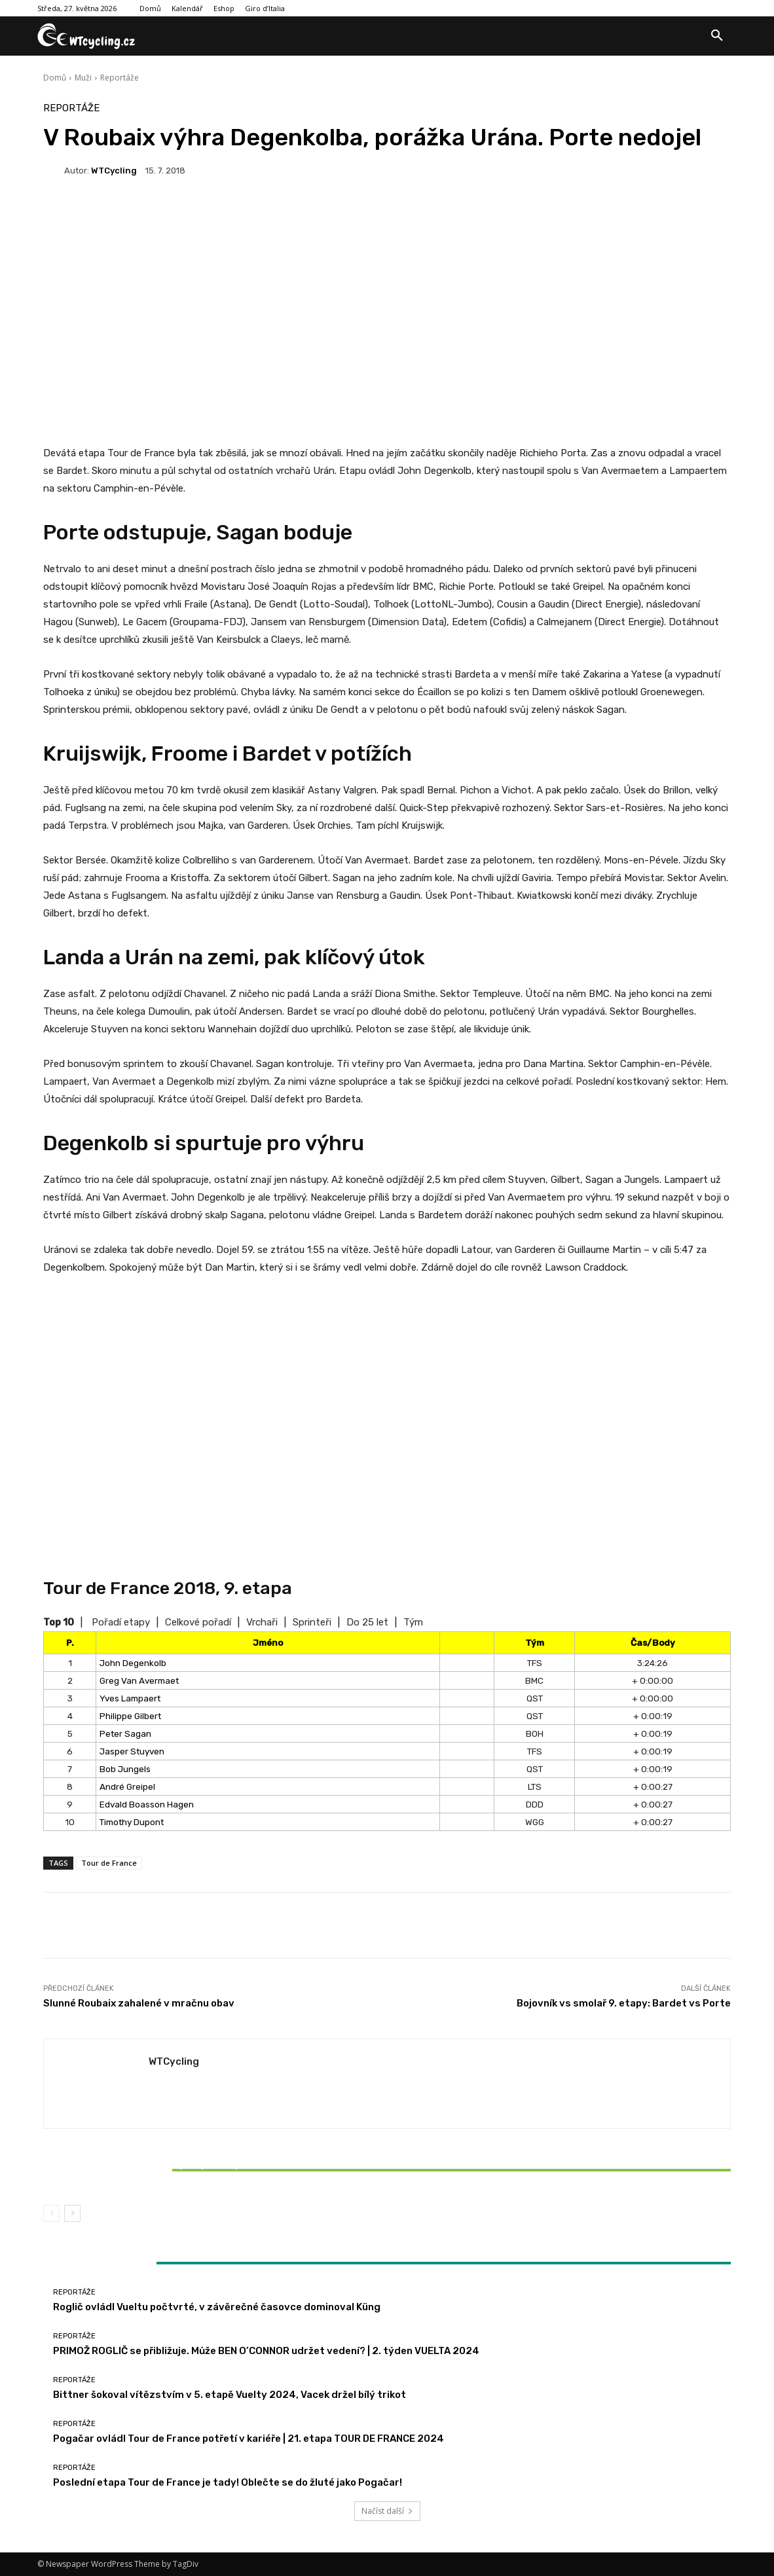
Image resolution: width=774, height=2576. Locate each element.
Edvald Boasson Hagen (147, 1804)
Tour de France (109, 1863)
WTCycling (114, 170)
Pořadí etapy (121, 1622)
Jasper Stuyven (132, 1751)
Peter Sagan (125, 1733)
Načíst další (387, 2510)
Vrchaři (262, 1622)
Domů (54, 77)
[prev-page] (51, 2213)
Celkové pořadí (198, 1622)
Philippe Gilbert (130, 1716)
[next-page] (72, 2213)
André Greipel (127, 1786)
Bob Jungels (125, 1769)
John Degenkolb (133, 1663)
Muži (83, 77)
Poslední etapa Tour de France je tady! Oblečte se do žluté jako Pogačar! (227, 2482)
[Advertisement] (387, 294)
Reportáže (119, 77)
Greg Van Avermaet (139, 1680)
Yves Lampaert (130, 1698)
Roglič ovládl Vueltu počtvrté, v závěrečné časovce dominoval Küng (216, 2307)
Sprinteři (312, 1622)
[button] (717, 36)
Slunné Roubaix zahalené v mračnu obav (138, 2003)
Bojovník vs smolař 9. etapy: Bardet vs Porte (624, 2003)
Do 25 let (367, 1622)
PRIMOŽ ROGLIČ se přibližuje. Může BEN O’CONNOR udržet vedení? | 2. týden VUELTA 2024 (266, 2351)
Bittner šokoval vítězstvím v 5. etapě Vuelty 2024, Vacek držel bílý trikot (156, 2170)
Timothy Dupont (132, 1822)
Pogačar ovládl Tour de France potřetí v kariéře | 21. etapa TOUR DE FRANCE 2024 (248, 2438)
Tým (413, 1622)
